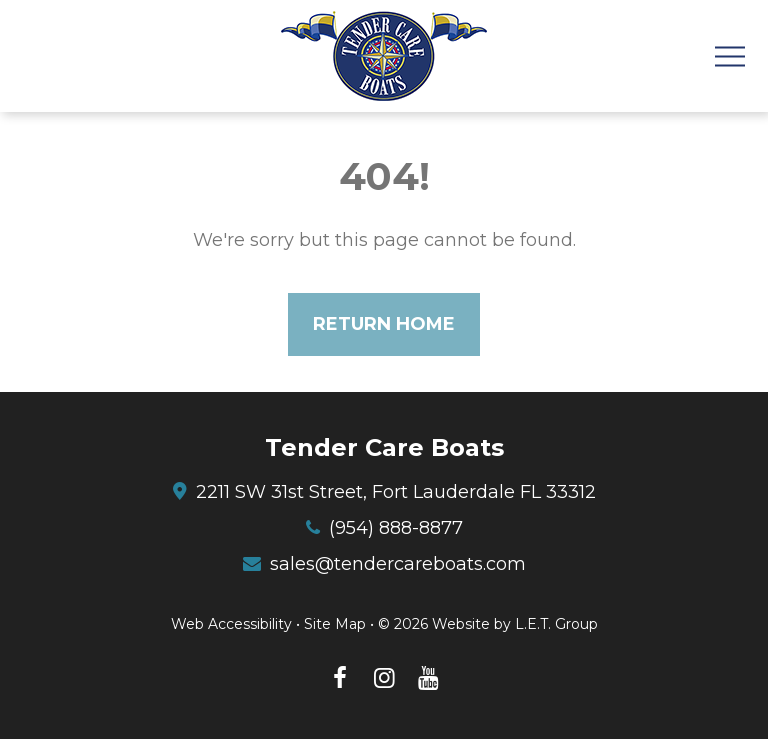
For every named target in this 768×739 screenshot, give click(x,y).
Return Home (384, 324)
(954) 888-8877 (396, 528)
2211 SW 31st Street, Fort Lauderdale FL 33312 (396, 492)
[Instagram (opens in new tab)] (384, 678)
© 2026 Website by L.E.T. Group (488, 624)
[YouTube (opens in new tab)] (428, 678)
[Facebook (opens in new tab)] (340, 678)
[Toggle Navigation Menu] (729, 56)
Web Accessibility (231, 624)
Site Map (335, 624)
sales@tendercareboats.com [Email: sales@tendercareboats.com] (398, 564)
